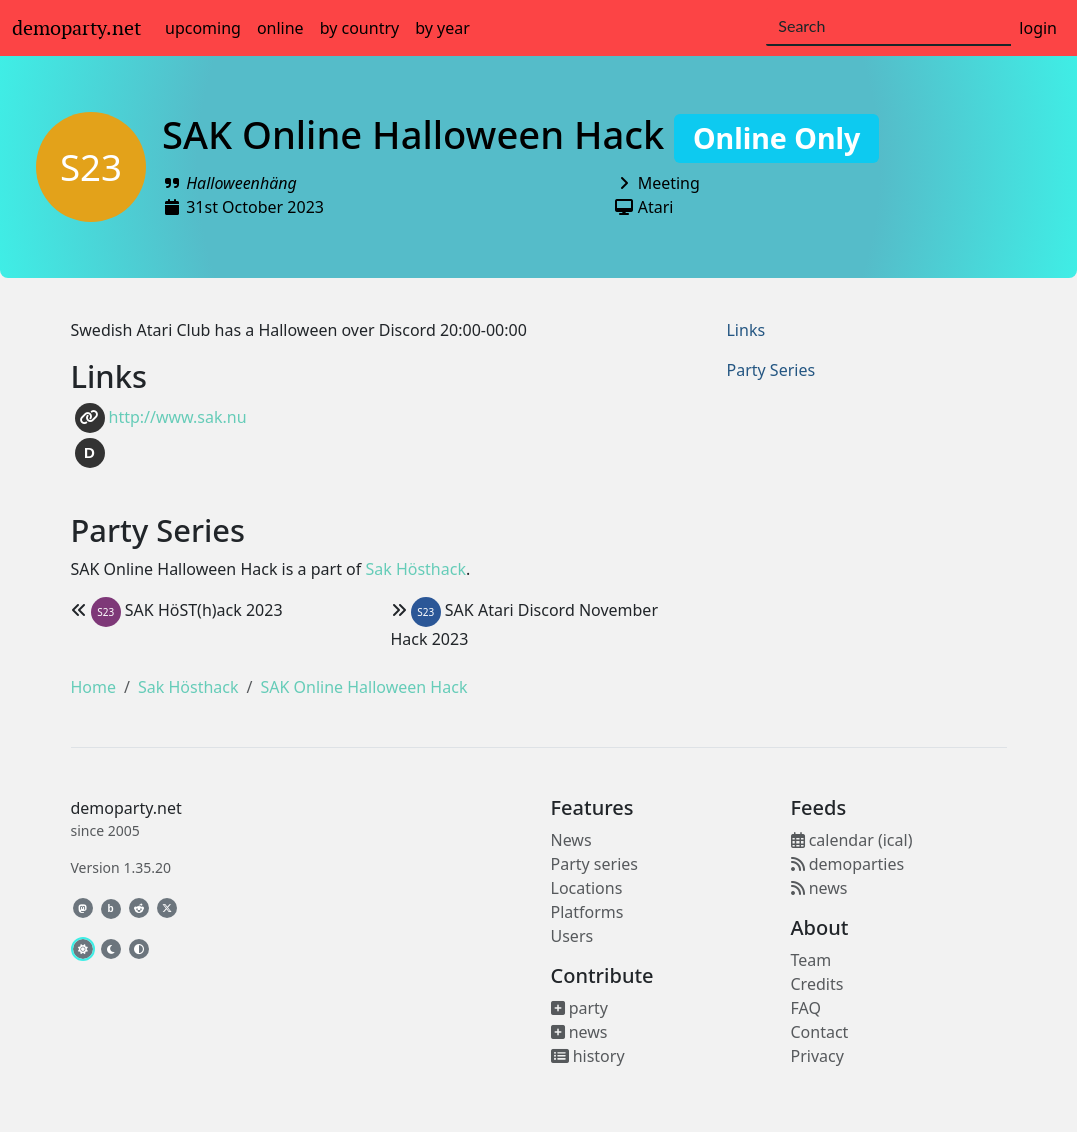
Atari (656, 207)
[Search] (888, 27)
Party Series (770, 370)
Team (811, 960)
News (571, 840)
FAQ (806, 1008)
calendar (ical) (852, 840)
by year (442, 28)
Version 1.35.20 (121, 867)
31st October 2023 (255, 207)
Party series (594, 864)
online (280, 28)
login (1038, 28)
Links (745, 330)
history (588, 1056)
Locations (587, 888)
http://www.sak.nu (161, 418)
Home (94, 687)
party (580, 1008)
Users (572, 936)
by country (360, 28)
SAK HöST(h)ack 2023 (177, 610)
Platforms (587, 912)
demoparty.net (76, 28)
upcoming (203, 28)
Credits (817, 984)
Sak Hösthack (415, 569)
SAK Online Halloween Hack (520, 134)
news (579, 1032)
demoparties (848, 864)
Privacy (817, 1056)
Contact (820, 1032)
